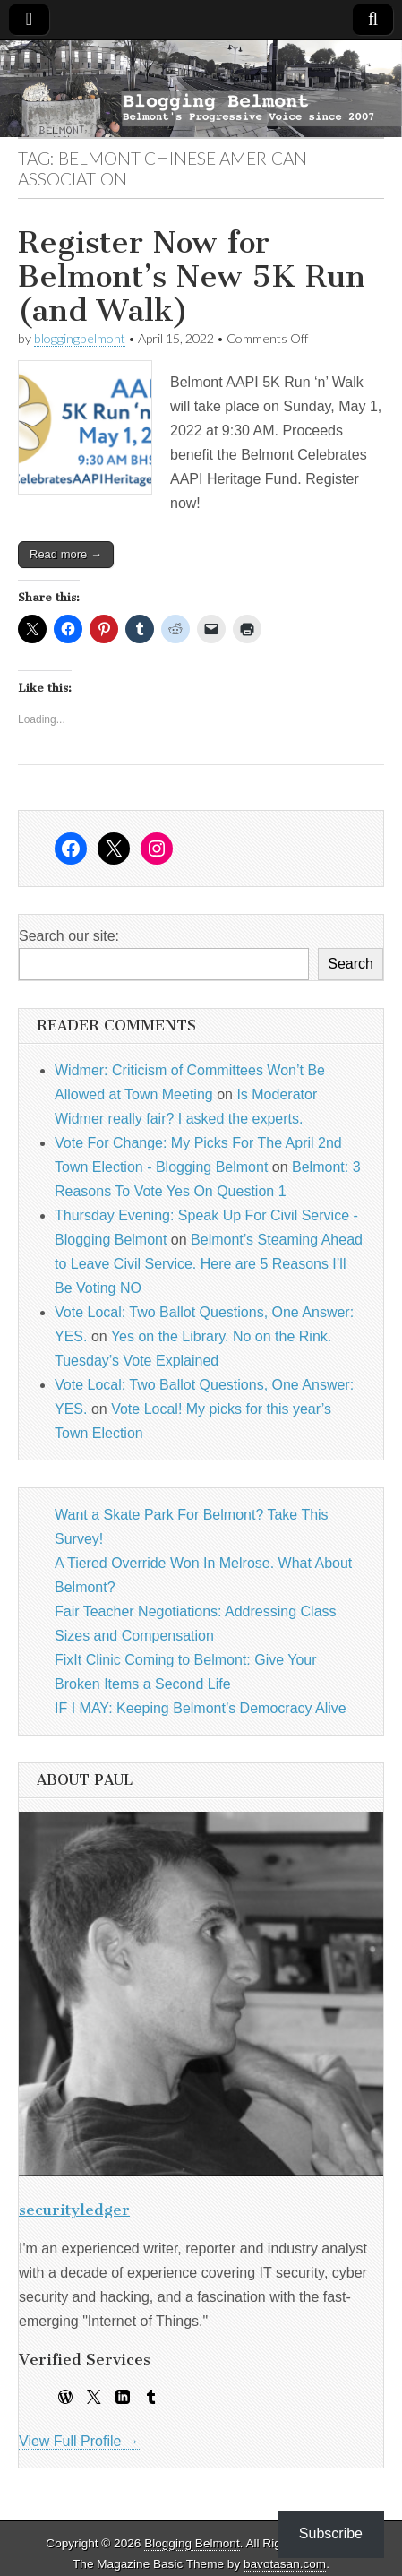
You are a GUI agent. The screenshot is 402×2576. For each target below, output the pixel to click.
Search (350, 963)
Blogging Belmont (192, 2543)
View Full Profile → (79, 2441)
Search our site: (69, 935)
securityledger (74, 2209)
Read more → (66, 554)
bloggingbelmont (79, 338)
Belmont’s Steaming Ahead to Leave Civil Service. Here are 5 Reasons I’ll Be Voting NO (209, 1264)
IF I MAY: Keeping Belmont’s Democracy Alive (200, 1708)
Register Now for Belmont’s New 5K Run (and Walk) (191, 277)
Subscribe (331, 2533)
